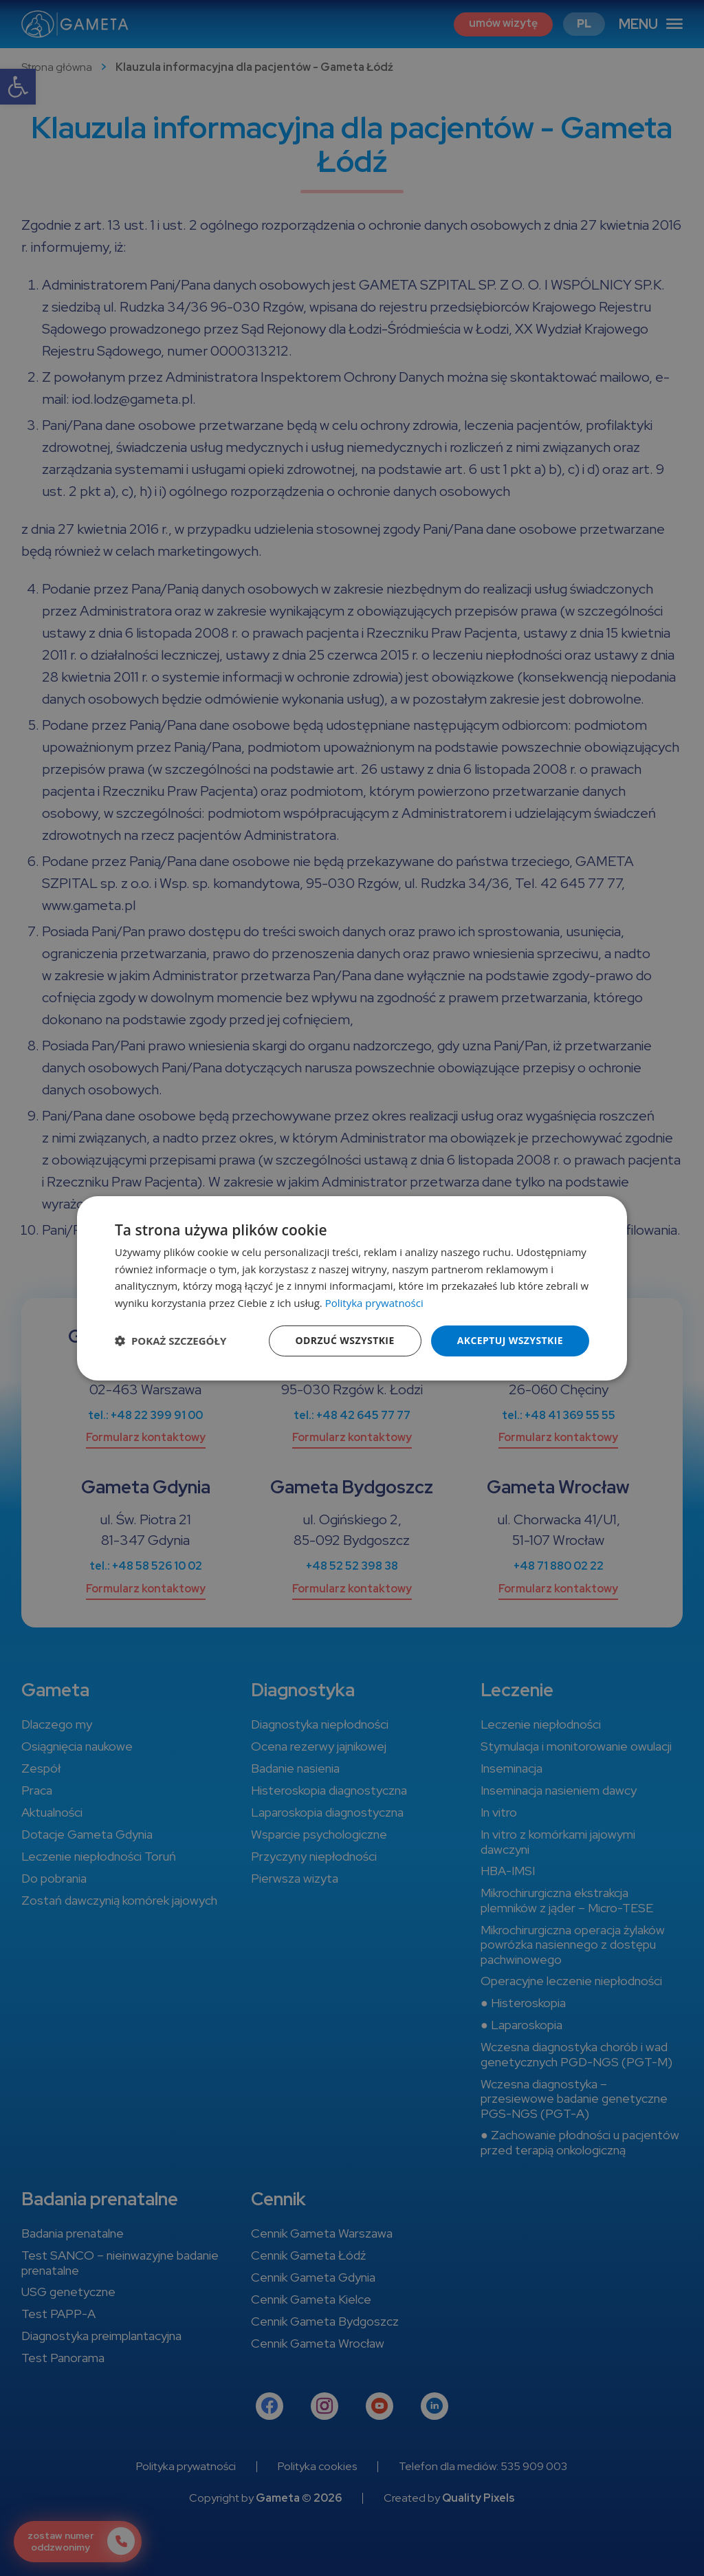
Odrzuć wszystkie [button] (345, 1340)
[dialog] (352, 1287)
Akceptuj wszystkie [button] (510, 1340)
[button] (170, 1340)
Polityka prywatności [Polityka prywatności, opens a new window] (374, 1303)
